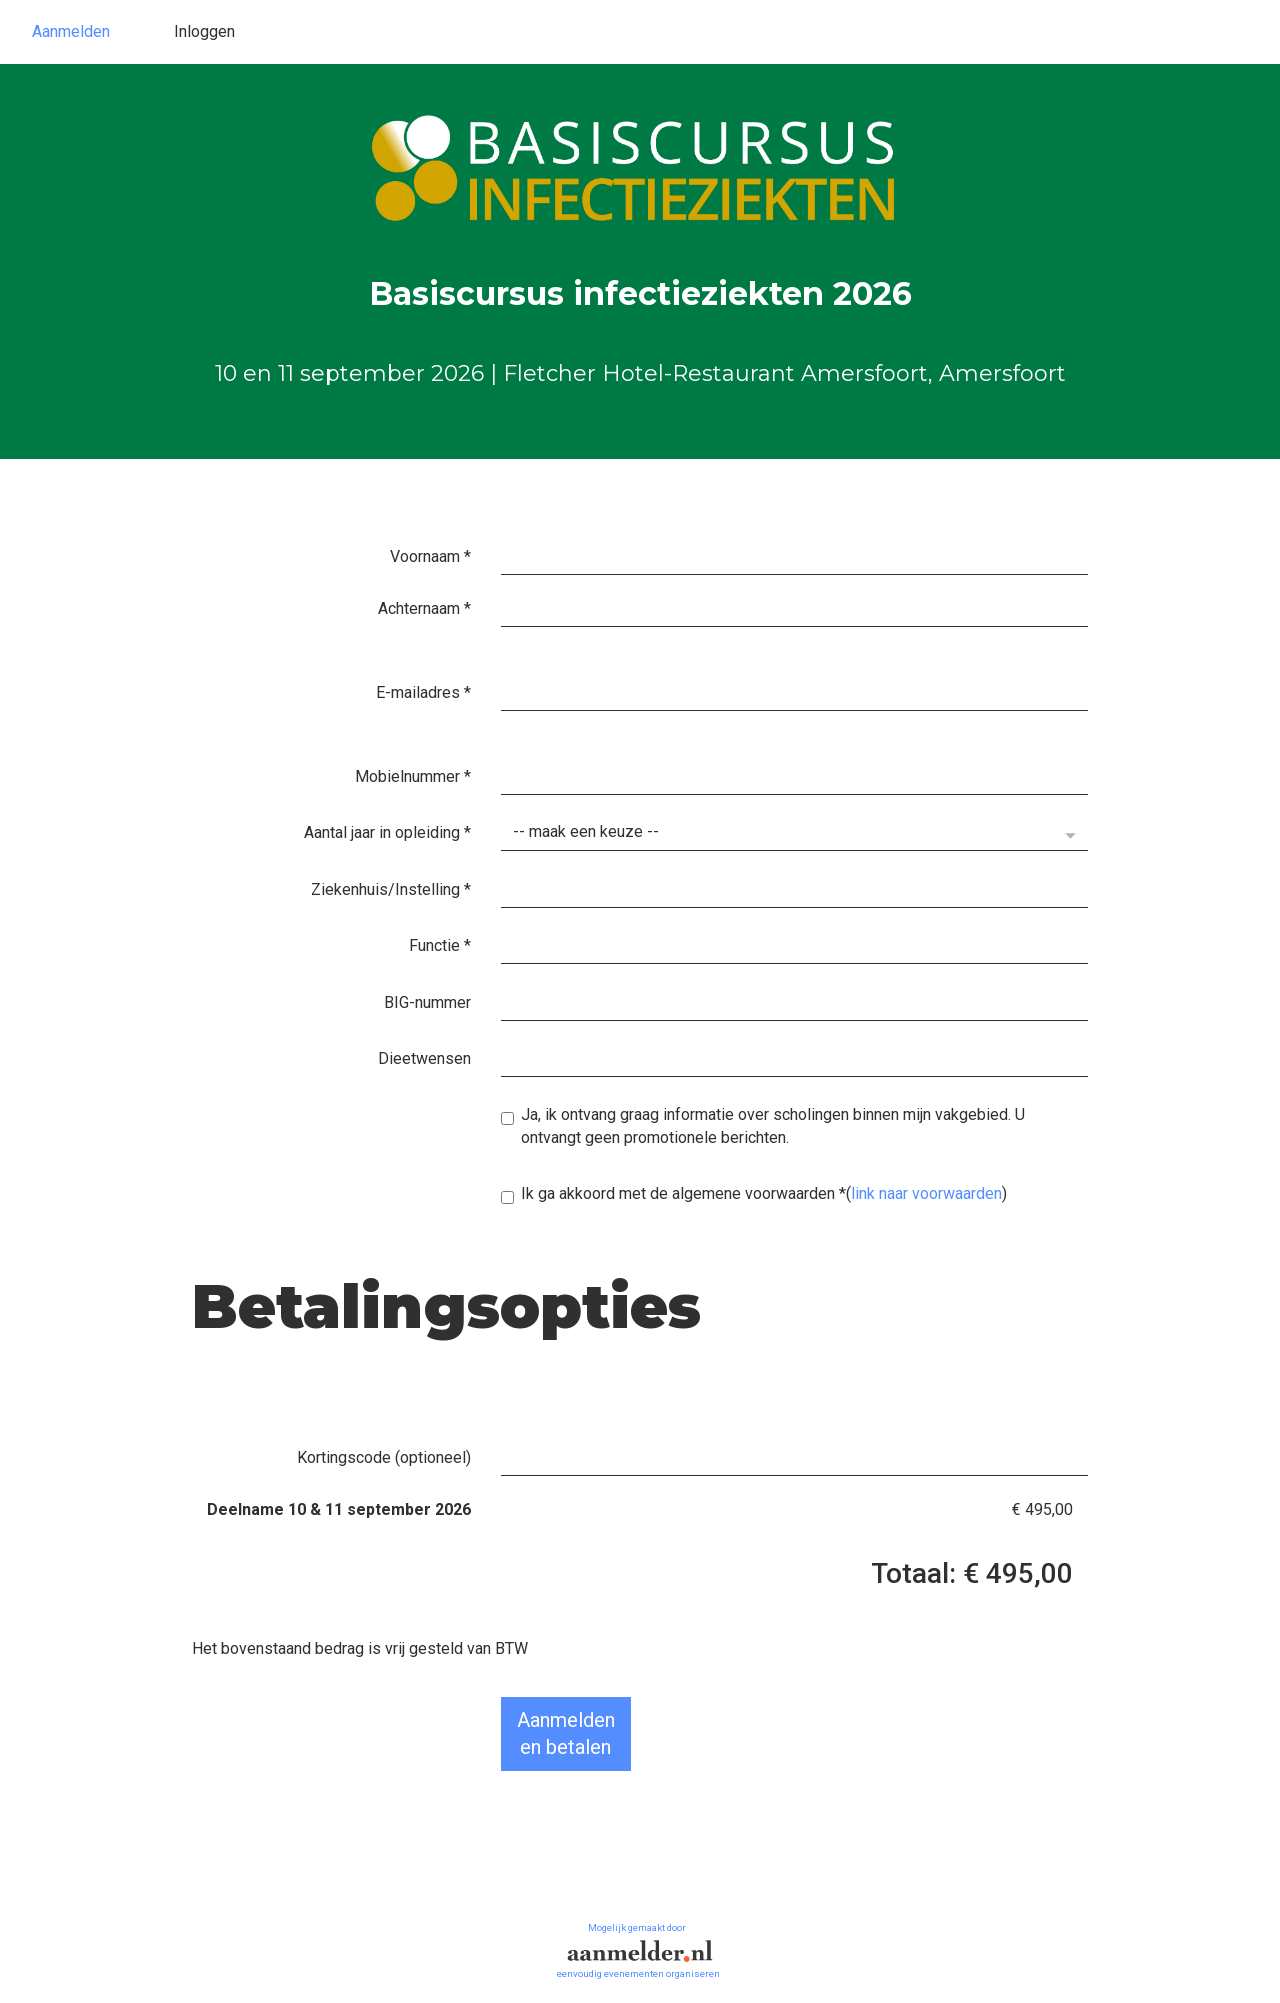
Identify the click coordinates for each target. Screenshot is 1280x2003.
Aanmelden (71, 31)
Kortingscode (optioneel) (384, 1457)
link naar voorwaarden (926, 1193)
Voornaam (430, 556)
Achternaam (424, 608)
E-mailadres (423, 692)
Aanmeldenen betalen (566, 1733)
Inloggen (204, 31)
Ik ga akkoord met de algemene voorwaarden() (754, 1194)
